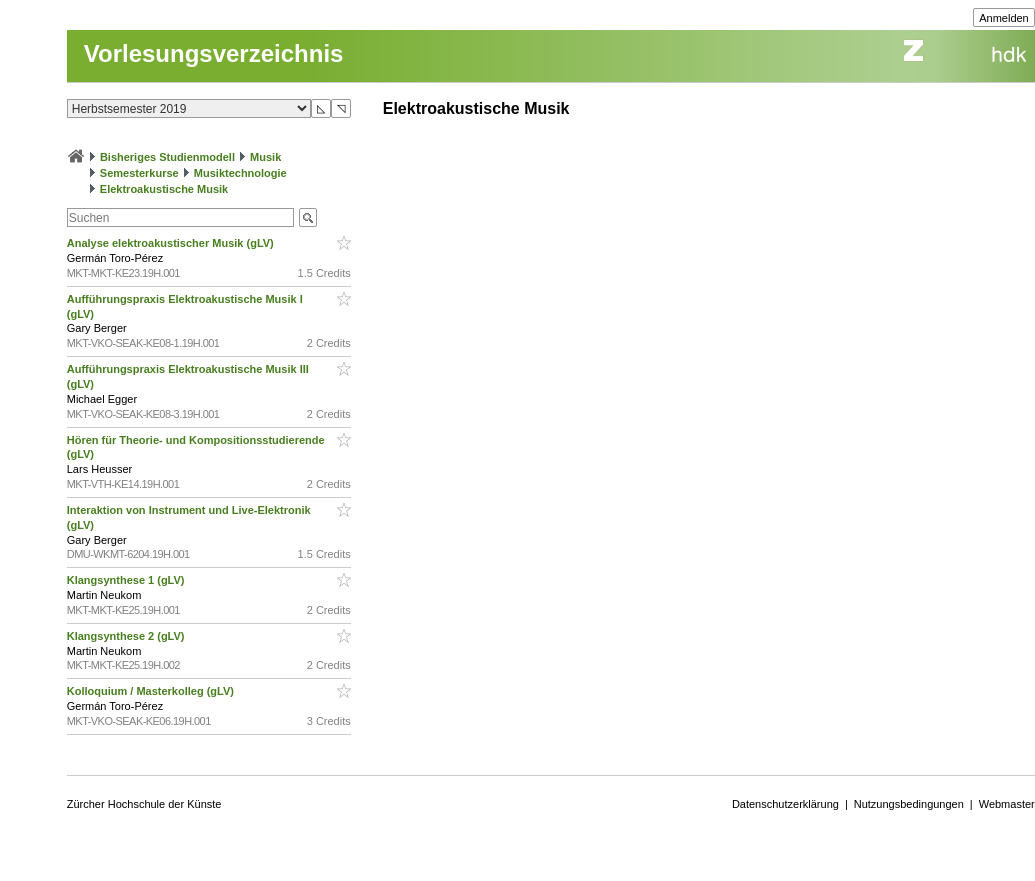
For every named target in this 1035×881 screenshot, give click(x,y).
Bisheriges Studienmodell (167, 157)
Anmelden (1004, 18)
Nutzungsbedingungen (909, 804)
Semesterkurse (139, 173)
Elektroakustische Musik (164, 189)
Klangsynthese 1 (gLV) (127, 580)
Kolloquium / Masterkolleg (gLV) (152, 691)
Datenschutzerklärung (785, 804)
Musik (265, 157)
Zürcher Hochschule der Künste (144, 804)
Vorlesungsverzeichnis (214, 53)
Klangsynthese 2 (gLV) (127, 636)
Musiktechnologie (240, 173)
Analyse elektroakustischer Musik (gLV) (172, 243)
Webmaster (1007, 804)
